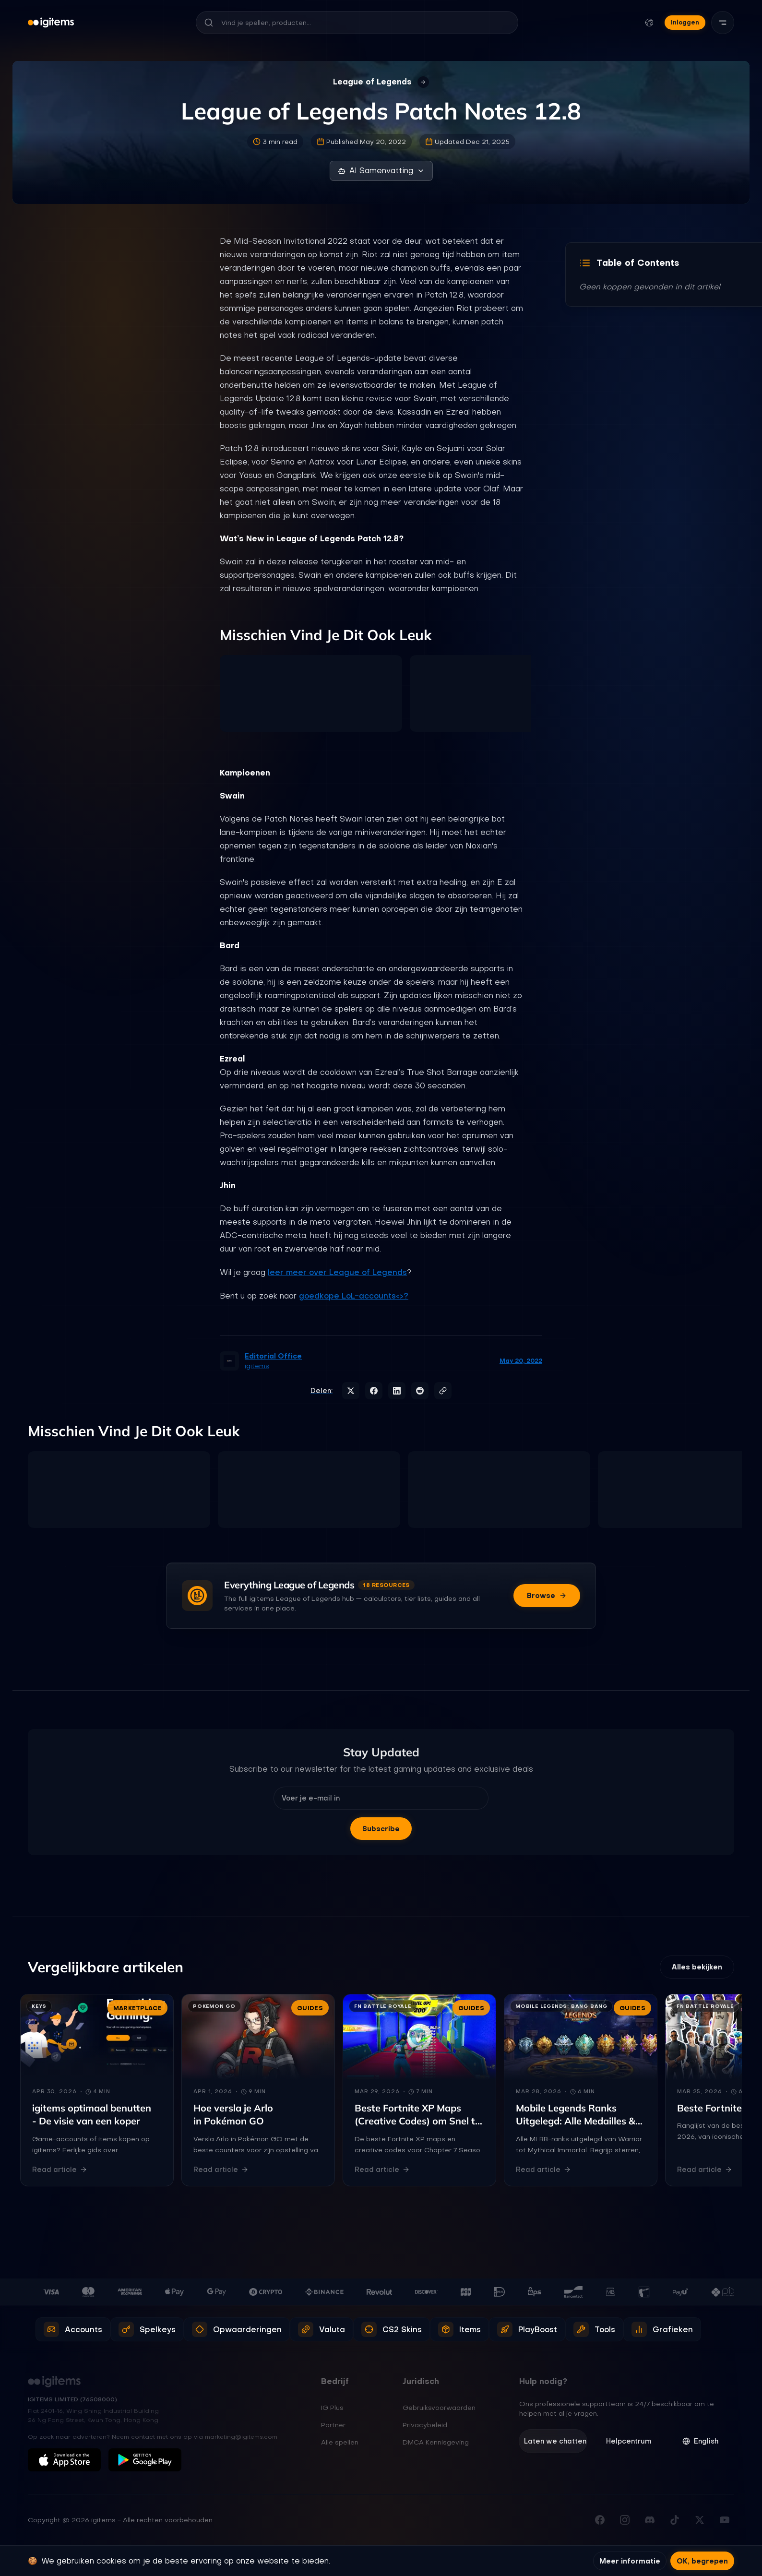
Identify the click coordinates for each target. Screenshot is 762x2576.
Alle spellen (339, 2443)
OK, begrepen (702, 2560)
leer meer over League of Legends (337, 1272)
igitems (257, 1365)
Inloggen (685, 22)
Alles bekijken (697, 1967)
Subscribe (381, 1829)
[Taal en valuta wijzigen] (649, 22)
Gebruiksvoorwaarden (439, 2408)
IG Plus (332, 2408)
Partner (333, 2425)
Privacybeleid (425, 2425)
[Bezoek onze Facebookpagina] (599, 2520)
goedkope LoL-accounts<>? (353, 1295)
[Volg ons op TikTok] (674, 2520)
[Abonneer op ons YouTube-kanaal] (724, 2520)
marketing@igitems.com (241, 2437)
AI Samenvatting (381, 171)
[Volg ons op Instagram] (624, 2520)
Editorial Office (273, 1356)
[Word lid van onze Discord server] (649, 2520)
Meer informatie (629, 2560)
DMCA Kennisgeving (436, 2443)
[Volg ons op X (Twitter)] (699, 2520)
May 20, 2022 (521, 1361)
